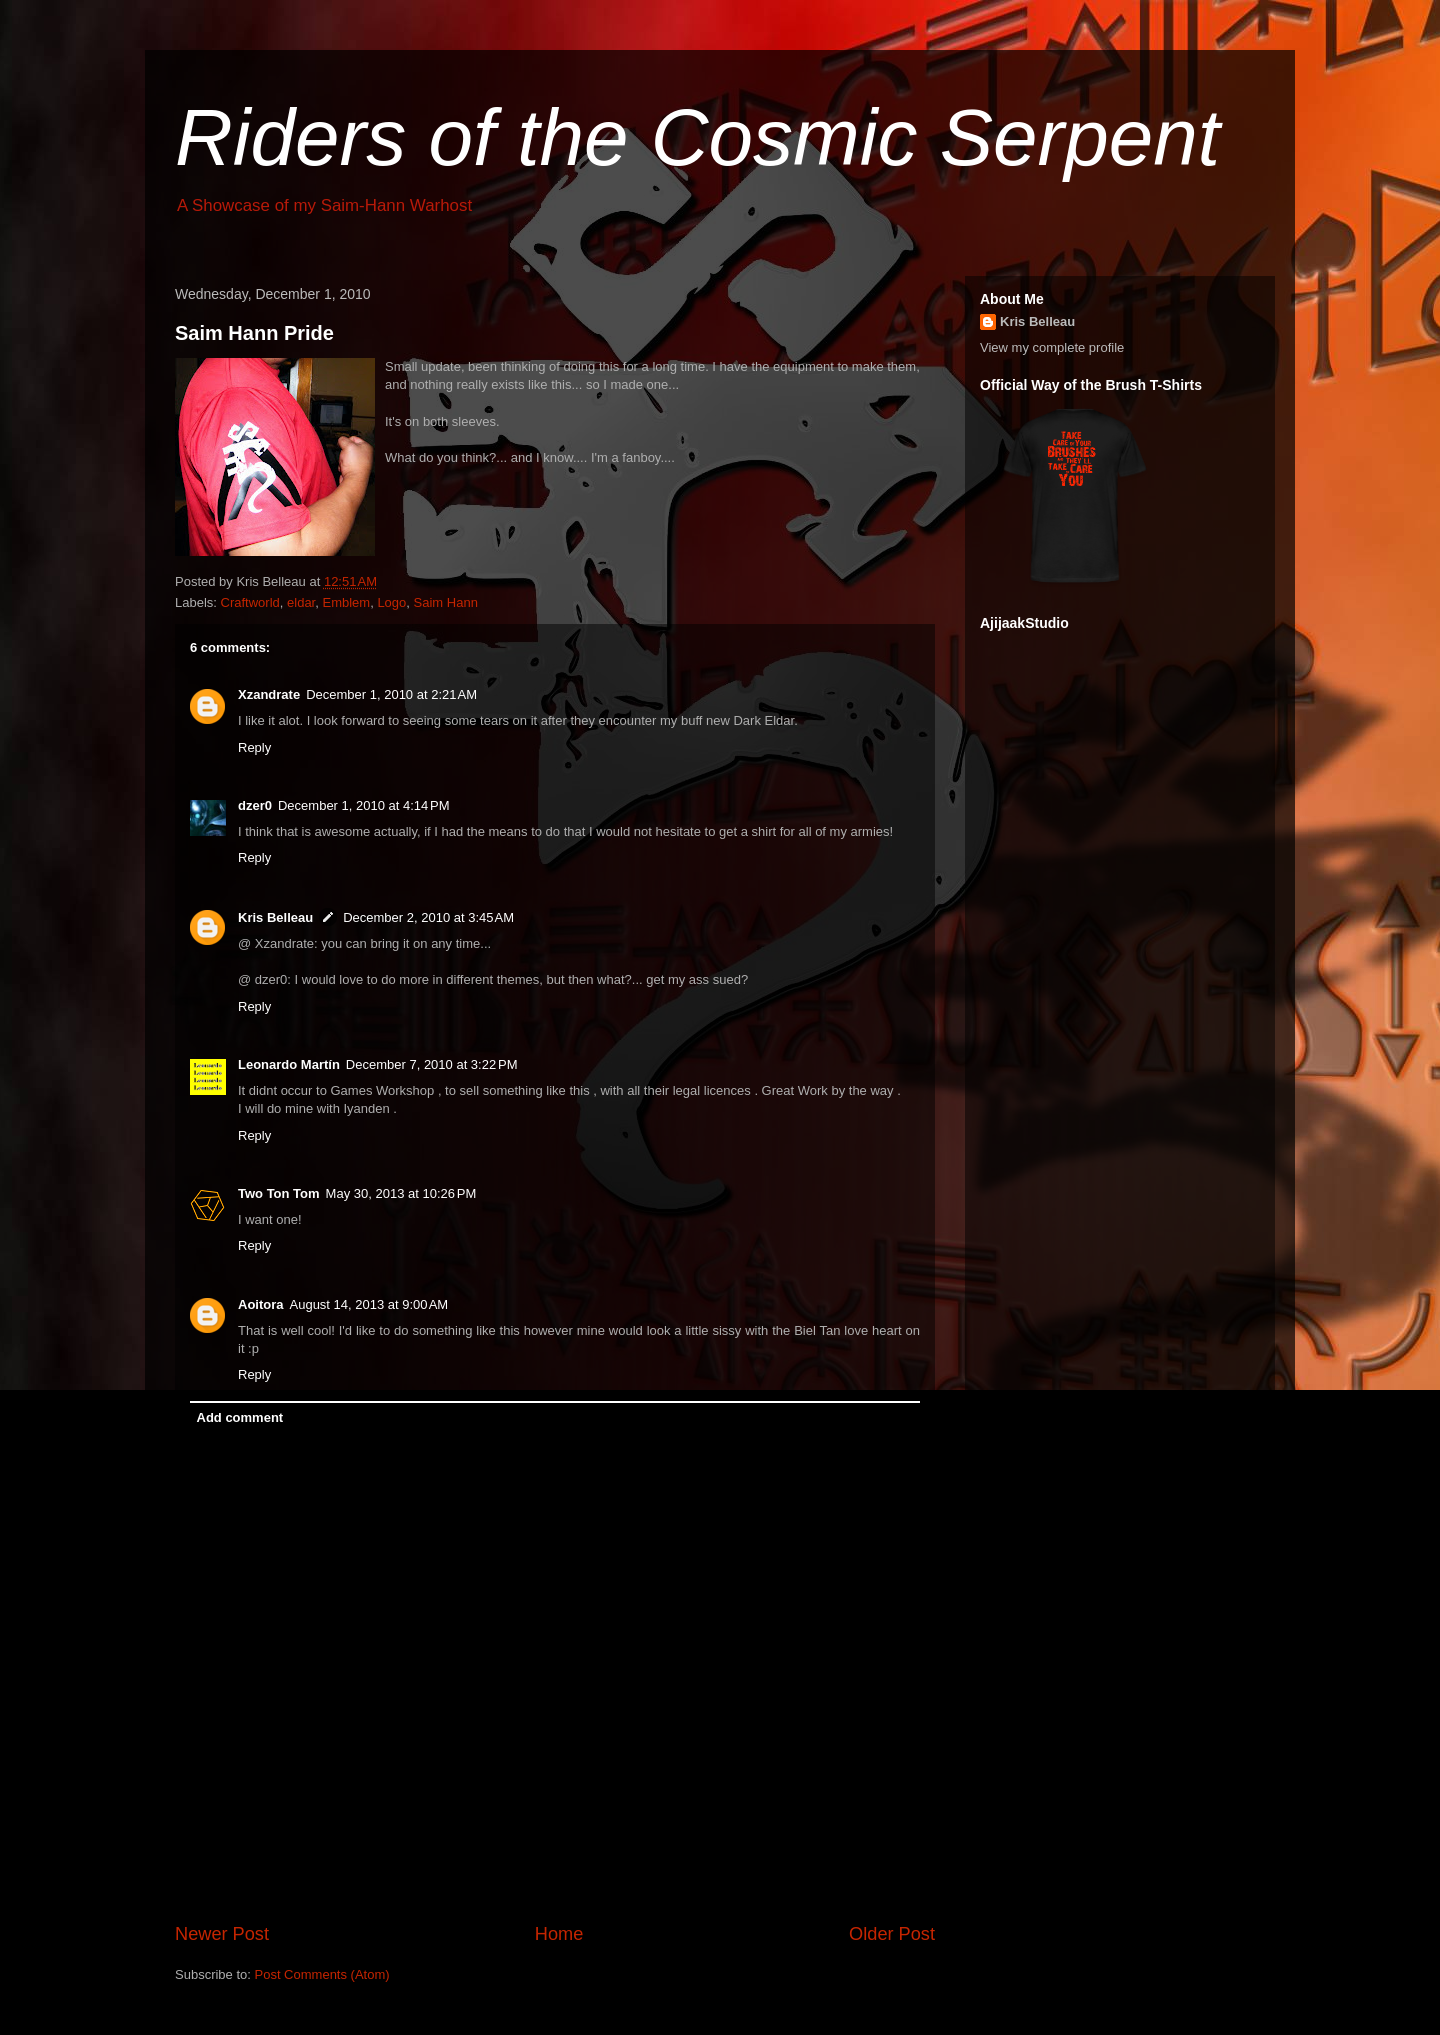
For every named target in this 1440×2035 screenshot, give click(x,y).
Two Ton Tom (279, 1193)
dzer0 (255, 805)
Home (559, 1934)
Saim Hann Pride (254, 333)
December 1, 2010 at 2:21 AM (391, 694)
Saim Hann (446, 602)
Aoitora (261, 1304)
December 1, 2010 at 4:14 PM (364, 805)
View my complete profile (1052, 347)
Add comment (240, 1417)
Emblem (346, 602)
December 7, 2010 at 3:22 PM (432, 1064)
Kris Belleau (275, 917)
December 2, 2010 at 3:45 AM (428, 917)
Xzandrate (269, 694)
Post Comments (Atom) (322, 1974)
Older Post (892, 1934)
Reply (254, 747)
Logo (391, 602)
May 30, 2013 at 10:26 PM (401, 1193)
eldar (301, 602)
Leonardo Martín (289, 1064)
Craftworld (250, 602)
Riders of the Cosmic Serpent (697, 137)
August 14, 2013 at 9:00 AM (369, 1304)
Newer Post (222, 1934)
